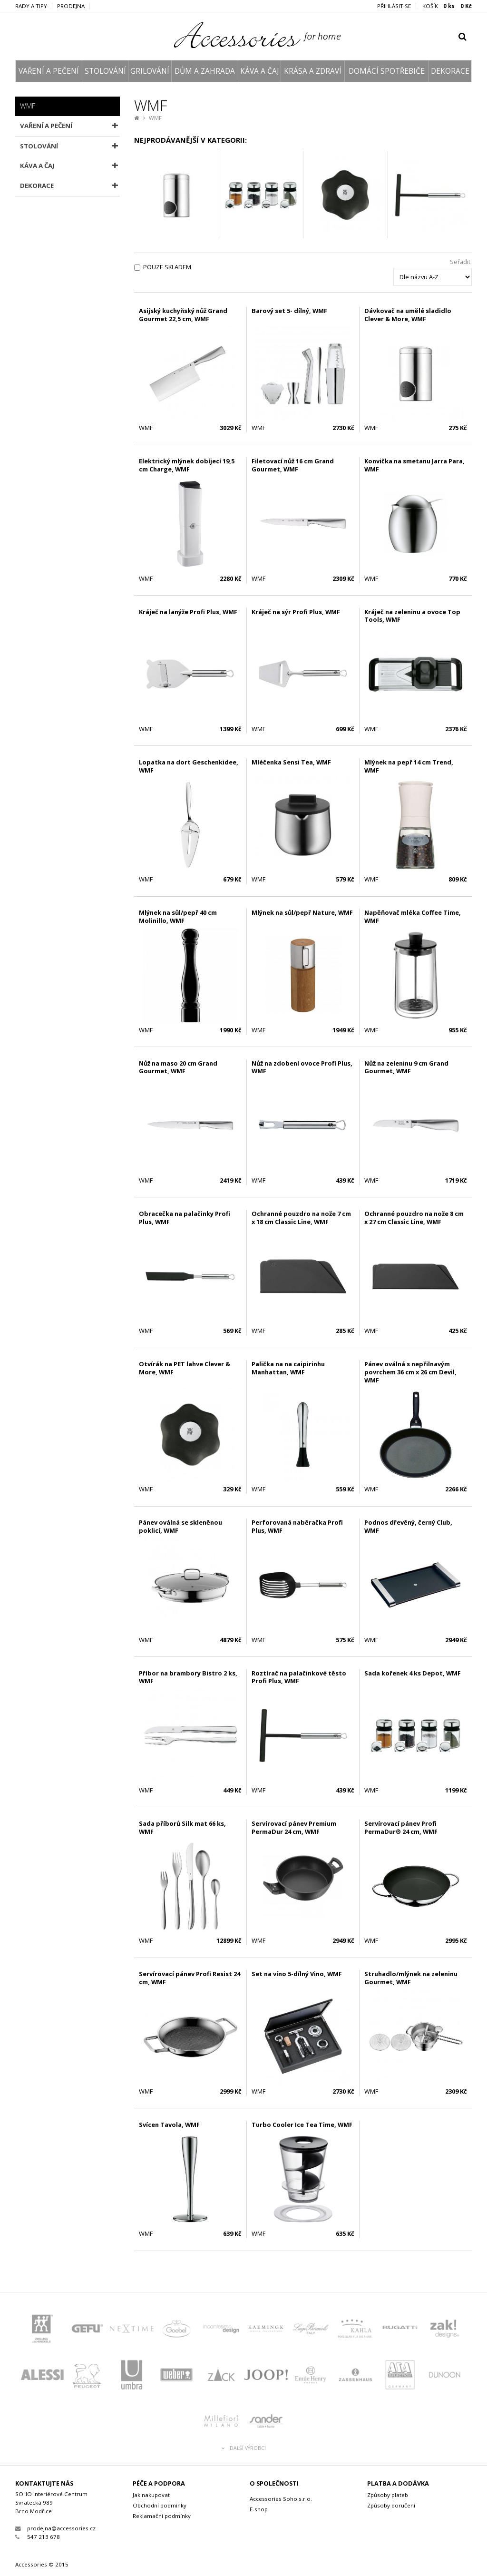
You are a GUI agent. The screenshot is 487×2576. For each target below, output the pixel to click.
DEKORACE (450, 71)
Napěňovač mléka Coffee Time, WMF (412, 916)
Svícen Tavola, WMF (169, 2124)
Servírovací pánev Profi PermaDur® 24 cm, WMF (401, 1827)
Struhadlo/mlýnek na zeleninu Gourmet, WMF (411, 1977)
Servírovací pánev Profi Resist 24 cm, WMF (189, 1977)
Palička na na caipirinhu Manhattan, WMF (288, 1368)
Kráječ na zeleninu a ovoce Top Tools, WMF (412, 615)
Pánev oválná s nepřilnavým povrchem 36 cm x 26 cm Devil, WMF (410, 1372)
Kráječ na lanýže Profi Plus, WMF (188, 611)
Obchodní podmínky (159, 2505)
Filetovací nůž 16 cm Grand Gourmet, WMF (293, 465)
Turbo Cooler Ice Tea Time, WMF (302, 2124)
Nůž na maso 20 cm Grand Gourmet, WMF (178, 1067)
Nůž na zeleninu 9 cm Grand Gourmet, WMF (406, 1067)
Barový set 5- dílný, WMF (289, 310)
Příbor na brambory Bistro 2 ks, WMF (188, 1677)
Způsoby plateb (387, 2494)
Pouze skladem (167, 267)
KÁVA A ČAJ (259, 71)
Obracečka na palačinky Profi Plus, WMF (184, 1217)
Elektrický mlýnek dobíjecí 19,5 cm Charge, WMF (186, 465)
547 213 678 (37, 2536)
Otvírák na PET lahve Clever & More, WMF (184, 1368)
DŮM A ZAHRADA (205, 71)
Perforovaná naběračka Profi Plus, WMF (297, 1526)
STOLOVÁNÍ (105, 71)
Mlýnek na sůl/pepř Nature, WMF (302, 912)
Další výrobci (244, 2448)
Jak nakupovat (151, 2494)
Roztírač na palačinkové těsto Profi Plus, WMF (299, 1677)
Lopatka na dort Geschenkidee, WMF (188, 766)
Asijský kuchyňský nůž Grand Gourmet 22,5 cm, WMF (183, 314)
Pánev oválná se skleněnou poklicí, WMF (180, 1526)
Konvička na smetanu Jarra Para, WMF (414, 465)
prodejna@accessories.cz (55, 2528)
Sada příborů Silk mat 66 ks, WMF (182, 1827)
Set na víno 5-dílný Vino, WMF (297, 1973)
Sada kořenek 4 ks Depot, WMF (412, 1673)
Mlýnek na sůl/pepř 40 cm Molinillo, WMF (178, 916)
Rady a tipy (31, 6)
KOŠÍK (447, 6)
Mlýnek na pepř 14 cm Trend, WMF (408, 766)
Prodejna (71, 6)
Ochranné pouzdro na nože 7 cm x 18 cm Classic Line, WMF (301, 1217)
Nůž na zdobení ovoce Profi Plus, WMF (302, 1067)
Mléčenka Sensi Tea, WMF (291, 762)
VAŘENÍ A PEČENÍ (49, 71)
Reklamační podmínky (162, 2515)
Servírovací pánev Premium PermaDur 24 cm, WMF (294, 1827)
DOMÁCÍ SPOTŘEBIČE (387, 71)
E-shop (259, 2509)
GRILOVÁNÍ (149, 71)
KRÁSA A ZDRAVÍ (312, 71)
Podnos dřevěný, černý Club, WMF (408, 1526)
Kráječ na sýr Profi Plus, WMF (296, 611)
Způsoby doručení (391, 2505)
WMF (155, 117)
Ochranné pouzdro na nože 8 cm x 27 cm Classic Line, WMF (414, 1217)
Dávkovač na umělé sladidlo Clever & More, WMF (407, 314)
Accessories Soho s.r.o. (281, 2498)
